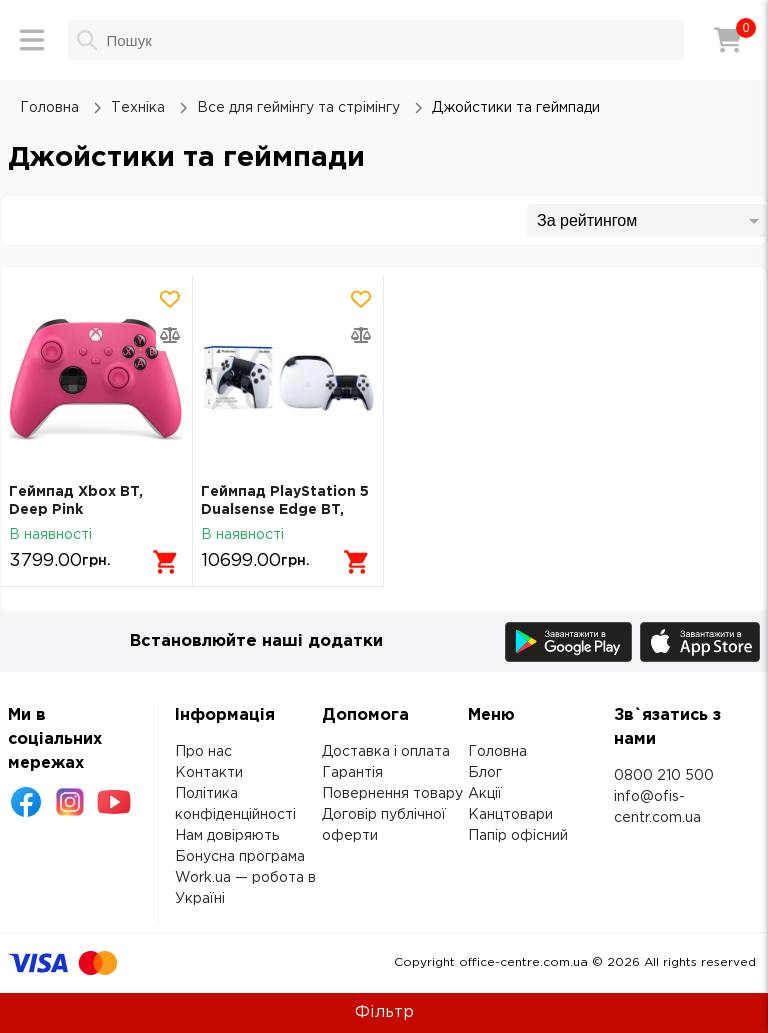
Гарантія (352, 773)
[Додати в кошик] (166, 562)
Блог (485, 773)
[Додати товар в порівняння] (170, 335)
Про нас (203, 752)
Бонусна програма (240, 857)
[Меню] (32, 40)
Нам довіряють (227, 836)
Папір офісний (518, 836)
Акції (485, 794)
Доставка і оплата (386, 752)
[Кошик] (728, 40)
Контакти (209, 773)
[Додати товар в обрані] (170, 299)
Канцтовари (510, 815)
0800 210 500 (664, 776)
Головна (497, 752)
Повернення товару (392, 794)
